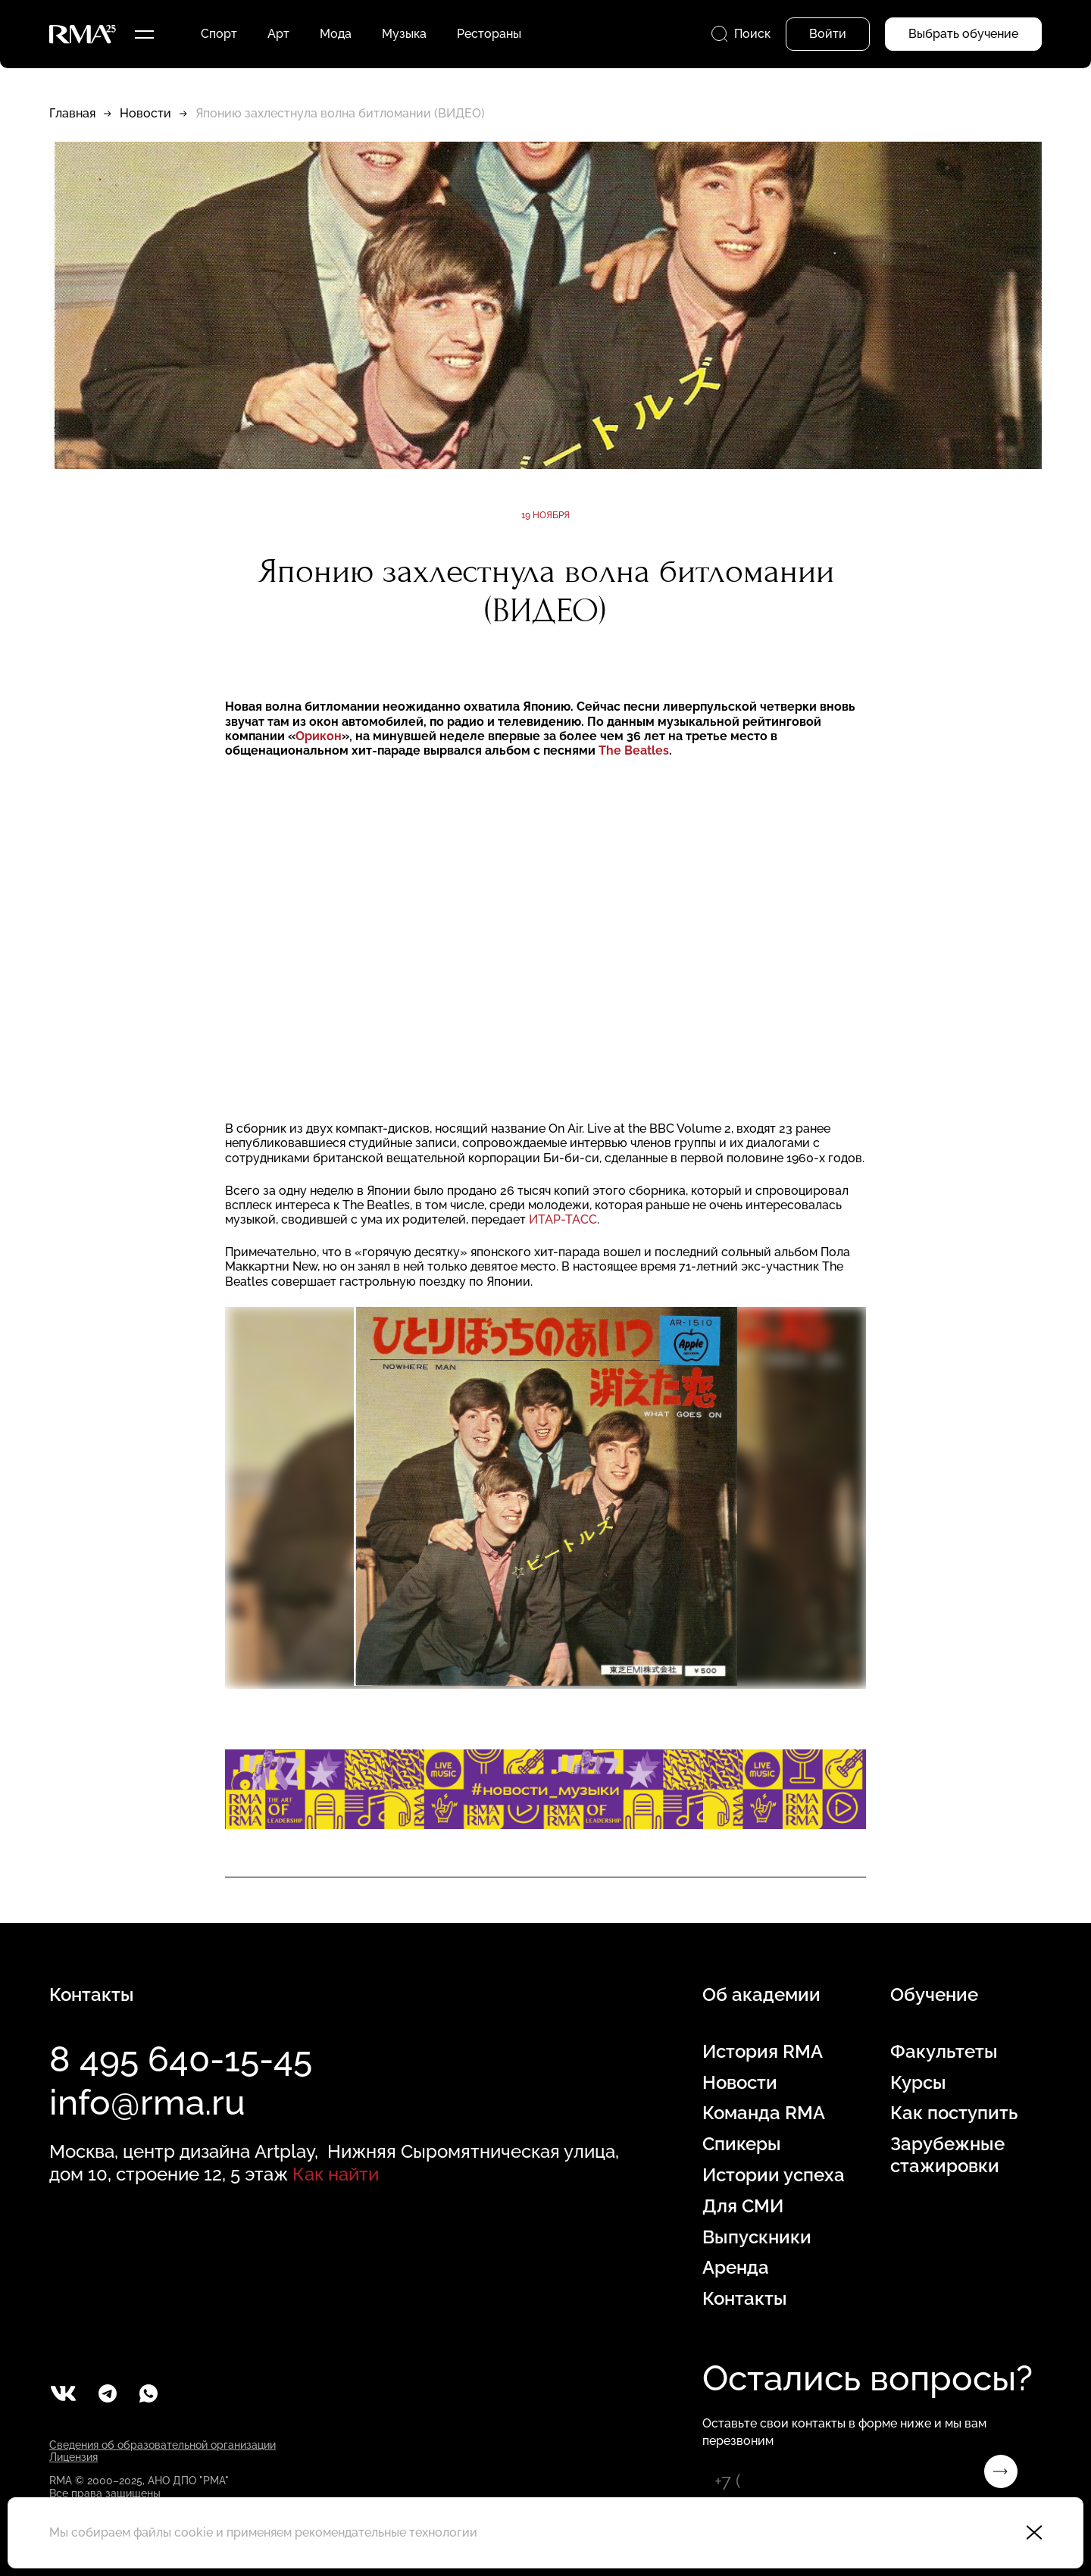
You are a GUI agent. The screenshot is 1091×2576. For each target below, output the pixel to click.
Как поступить (954, 2113)
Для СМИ (742, 2206)
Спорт (219, 34)
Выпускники (756, 2237)
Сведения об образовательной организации (162, 2445)
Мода (336, 34)
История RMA (762, 2051)
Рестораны (489, 34)
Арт (278, 34)
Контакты (744, 2298)
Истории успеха (773, 2175)
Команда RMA (763, 2113)
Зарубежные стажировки (947, 2155)
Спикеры (741, 2144)
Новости (145, 113)
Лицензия (73, 2457)
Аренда (735, 2267)
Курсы (918, 2082)
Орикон (318, 736)
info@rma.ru (147, 2102)
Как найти (335, 2174)
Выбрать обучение (963, 34)
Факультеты (944, 2051)
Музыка (404, 34)
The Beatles (634, 750)
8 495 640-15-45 (180, 2059)
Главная (72, 113)
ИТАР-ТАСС (563, 1219)
